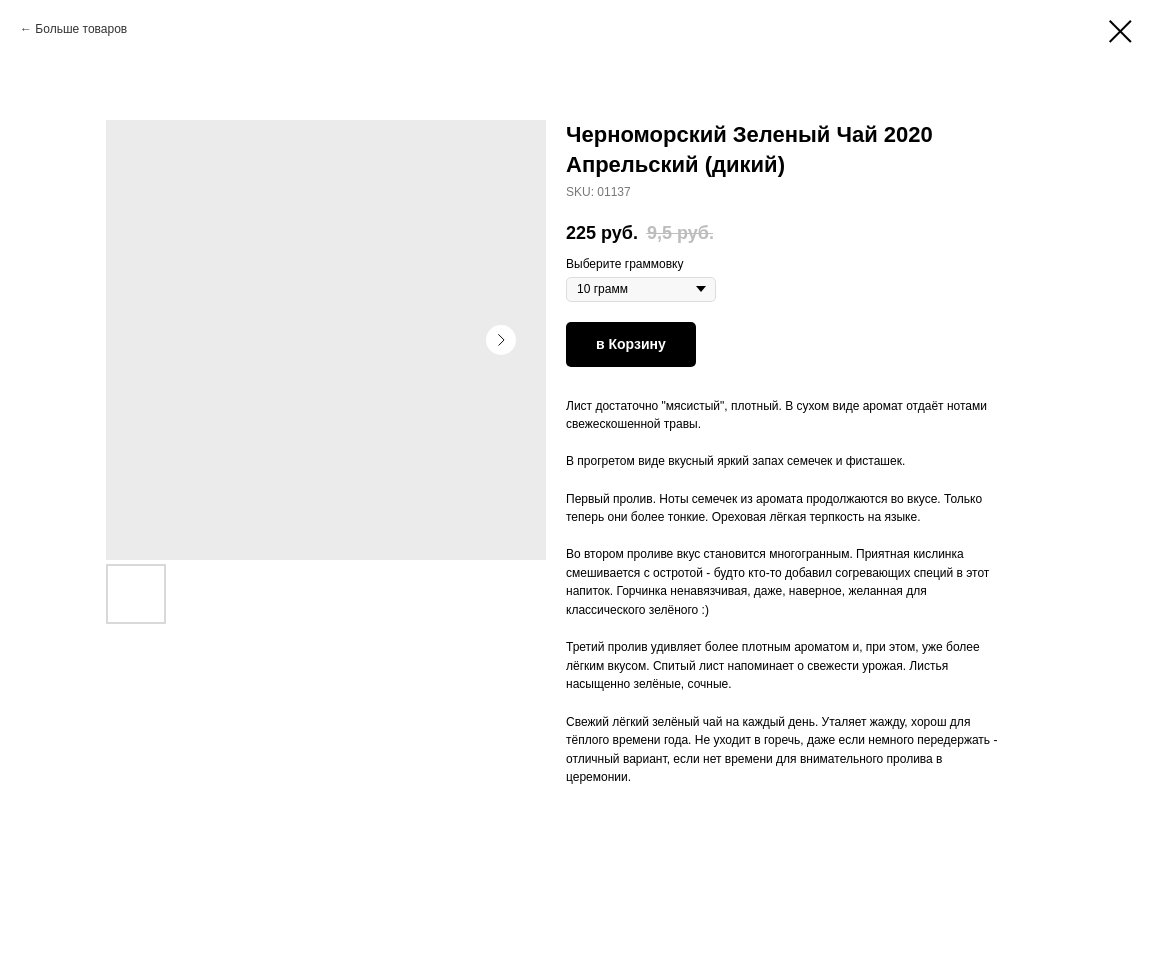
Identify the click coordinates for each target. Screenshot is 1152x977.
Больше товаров (81, 29)
